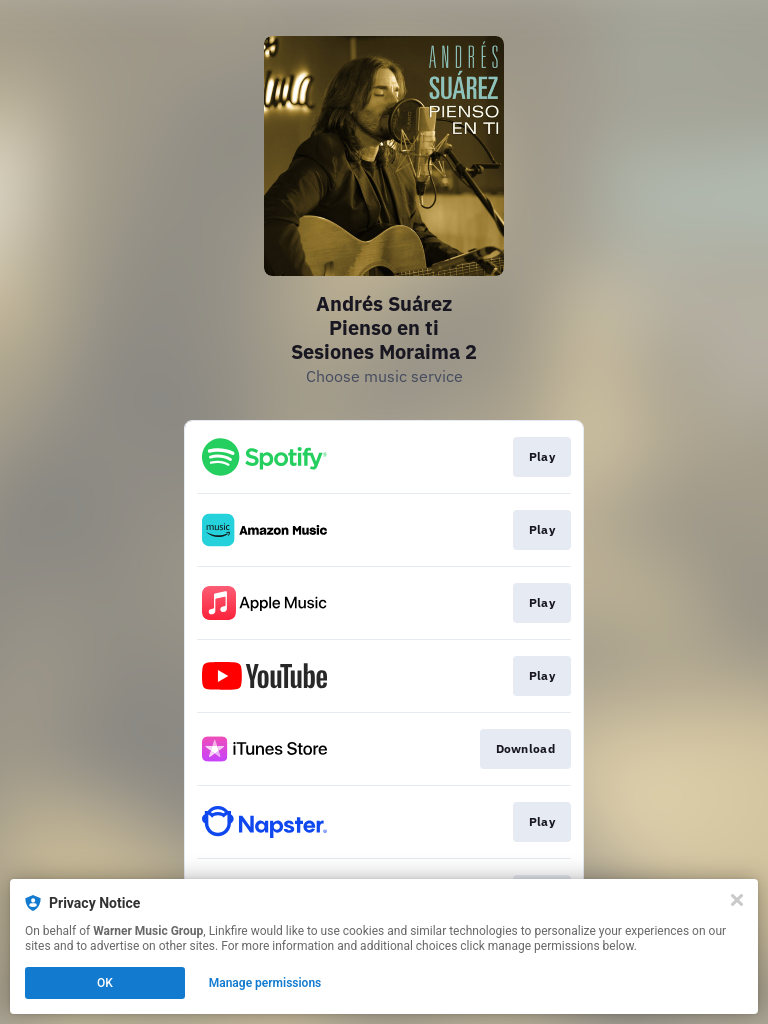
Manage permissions (265, 983)
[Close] (737, 900)
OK (105, 983)
